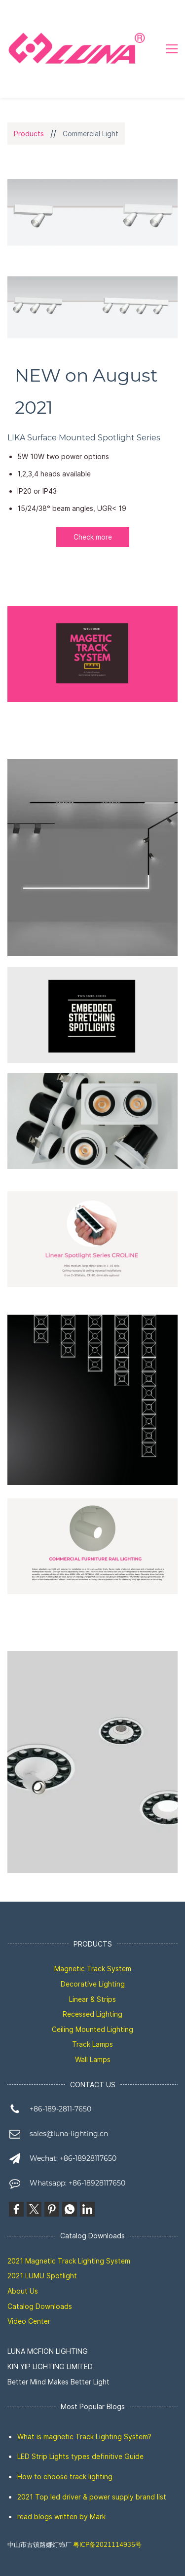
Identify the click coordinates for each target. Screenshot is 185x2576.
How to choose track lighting (64, 2476)
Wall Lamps (93, 2059)
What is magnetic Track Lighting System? (84, 2436)
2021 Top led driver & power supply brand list (91, 2497)
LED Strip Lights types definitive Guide (80, 2456)
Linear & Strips (92, 1999)
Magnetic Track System (92, 1968)
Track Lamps (92, 2044)
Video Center (28, 2321)
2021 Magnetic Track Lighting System (68, 2261)
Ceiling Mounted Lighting (92, 2029)
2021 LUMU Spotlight (42, 2275)
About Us (22, 2291)
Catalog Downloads (39, 2306)
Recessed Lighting (92, 2014)
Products (29, 133)
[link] (92, 1081)
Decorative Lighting (93, 1984)
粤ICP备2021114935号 (107, 2544)
